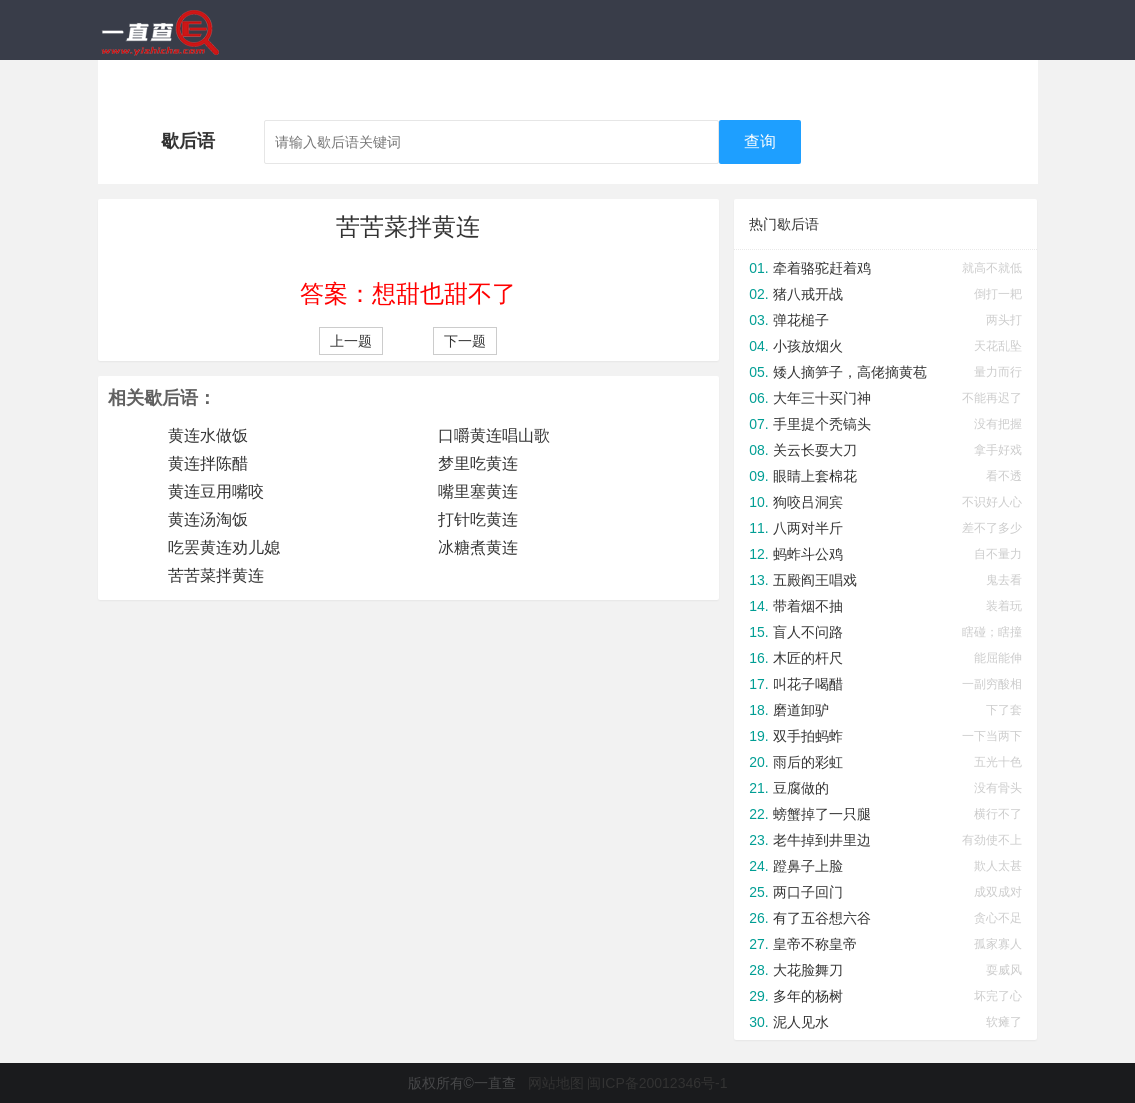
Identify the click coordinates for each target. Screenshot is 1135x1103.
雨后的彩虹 (808, 762)
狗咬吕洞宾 (808, 502)
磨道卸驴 (801, 710)
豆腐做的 (801, 788)
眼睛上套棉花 (815, 476)
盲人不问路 (808, 632)
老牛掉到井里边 (822, 840)
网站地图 (556, 1083)
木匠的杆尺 (808, 658)
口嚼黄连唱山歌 (494, 435)
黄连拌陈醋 (208, 463)
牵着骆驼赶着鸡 (822, 268)
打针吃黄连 (478, 519)
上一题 (351, 341)
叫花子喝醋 (808, 684)
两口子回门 (808, 892)
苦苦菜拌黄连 (216, 575)
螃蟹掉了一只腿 (822, 814)
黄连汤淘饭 (208, 519)
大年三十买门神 (822, 398)
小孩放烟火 (808, 346)
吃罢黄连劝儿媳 (224, 547)
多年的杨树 (808, 996)
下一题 (465, 341)
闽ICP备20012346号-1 (657, 1083)
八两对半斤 (808, 528)
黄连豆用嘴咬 (216, 491)
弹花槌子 (801, 320)
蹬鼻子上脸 (808, 866)
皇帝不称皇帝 (815, 944)
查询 (760, 141)
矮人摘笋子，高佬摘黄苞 (850, 372)
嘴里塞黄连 (478, 491)
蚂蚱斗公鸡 (808, 554)
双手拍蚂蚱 (808, 736)
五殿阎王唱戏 (815, 580)
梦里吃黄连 (478, 463)
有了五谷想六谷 (822, 918)
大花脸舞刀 (808, 970)
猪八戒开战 (808, 294)
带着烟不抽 (808, 606)
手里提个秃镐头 (822, 424)
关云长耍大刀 (815, 450)
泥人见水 (801, 1022)
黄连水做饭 (208, 435)
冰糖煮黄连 (478, 547)
